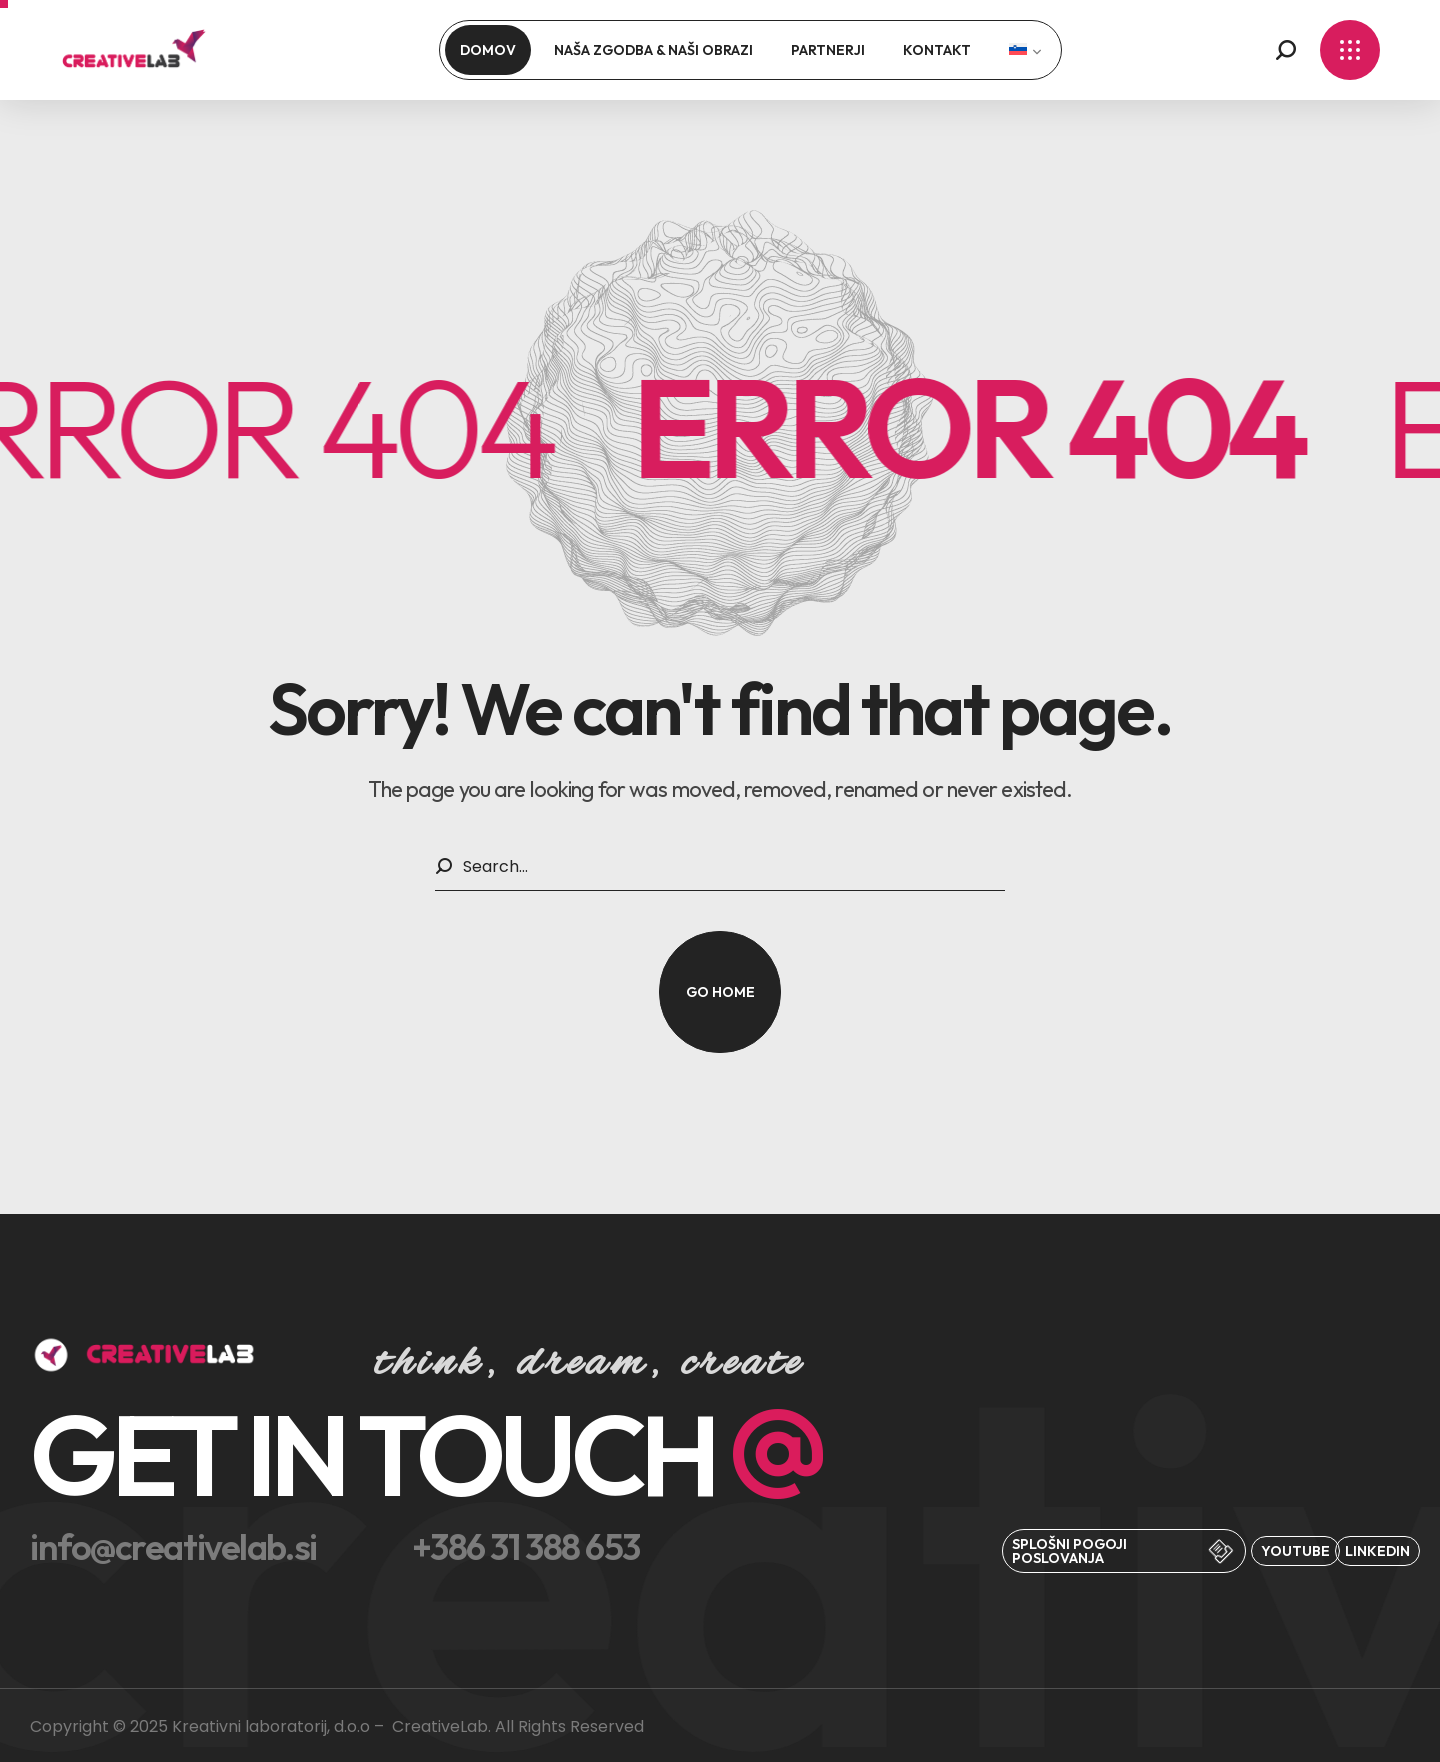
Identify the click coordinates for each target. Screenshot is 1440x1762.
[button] (1286, 50)
